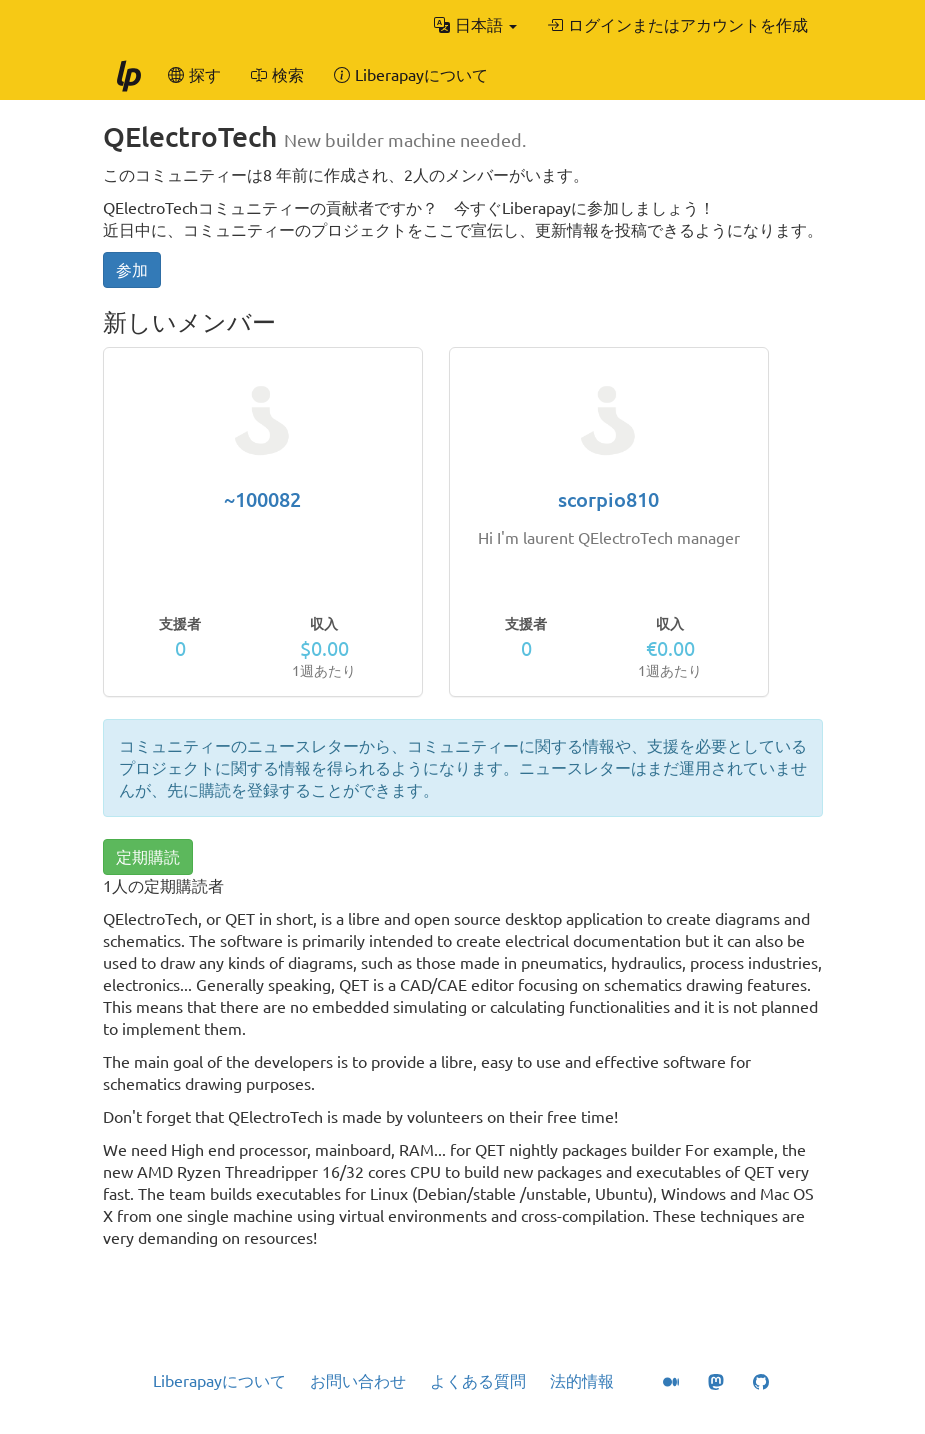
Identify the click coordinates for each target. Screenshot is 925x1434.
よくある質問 (478, 1381)
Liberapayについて (219, 1381)
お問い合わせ (358, 1381)
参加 (132, 270)
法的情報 (582, 1381)
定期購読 (148, 857)
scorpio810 (608, 499)
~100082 (262, 499)
